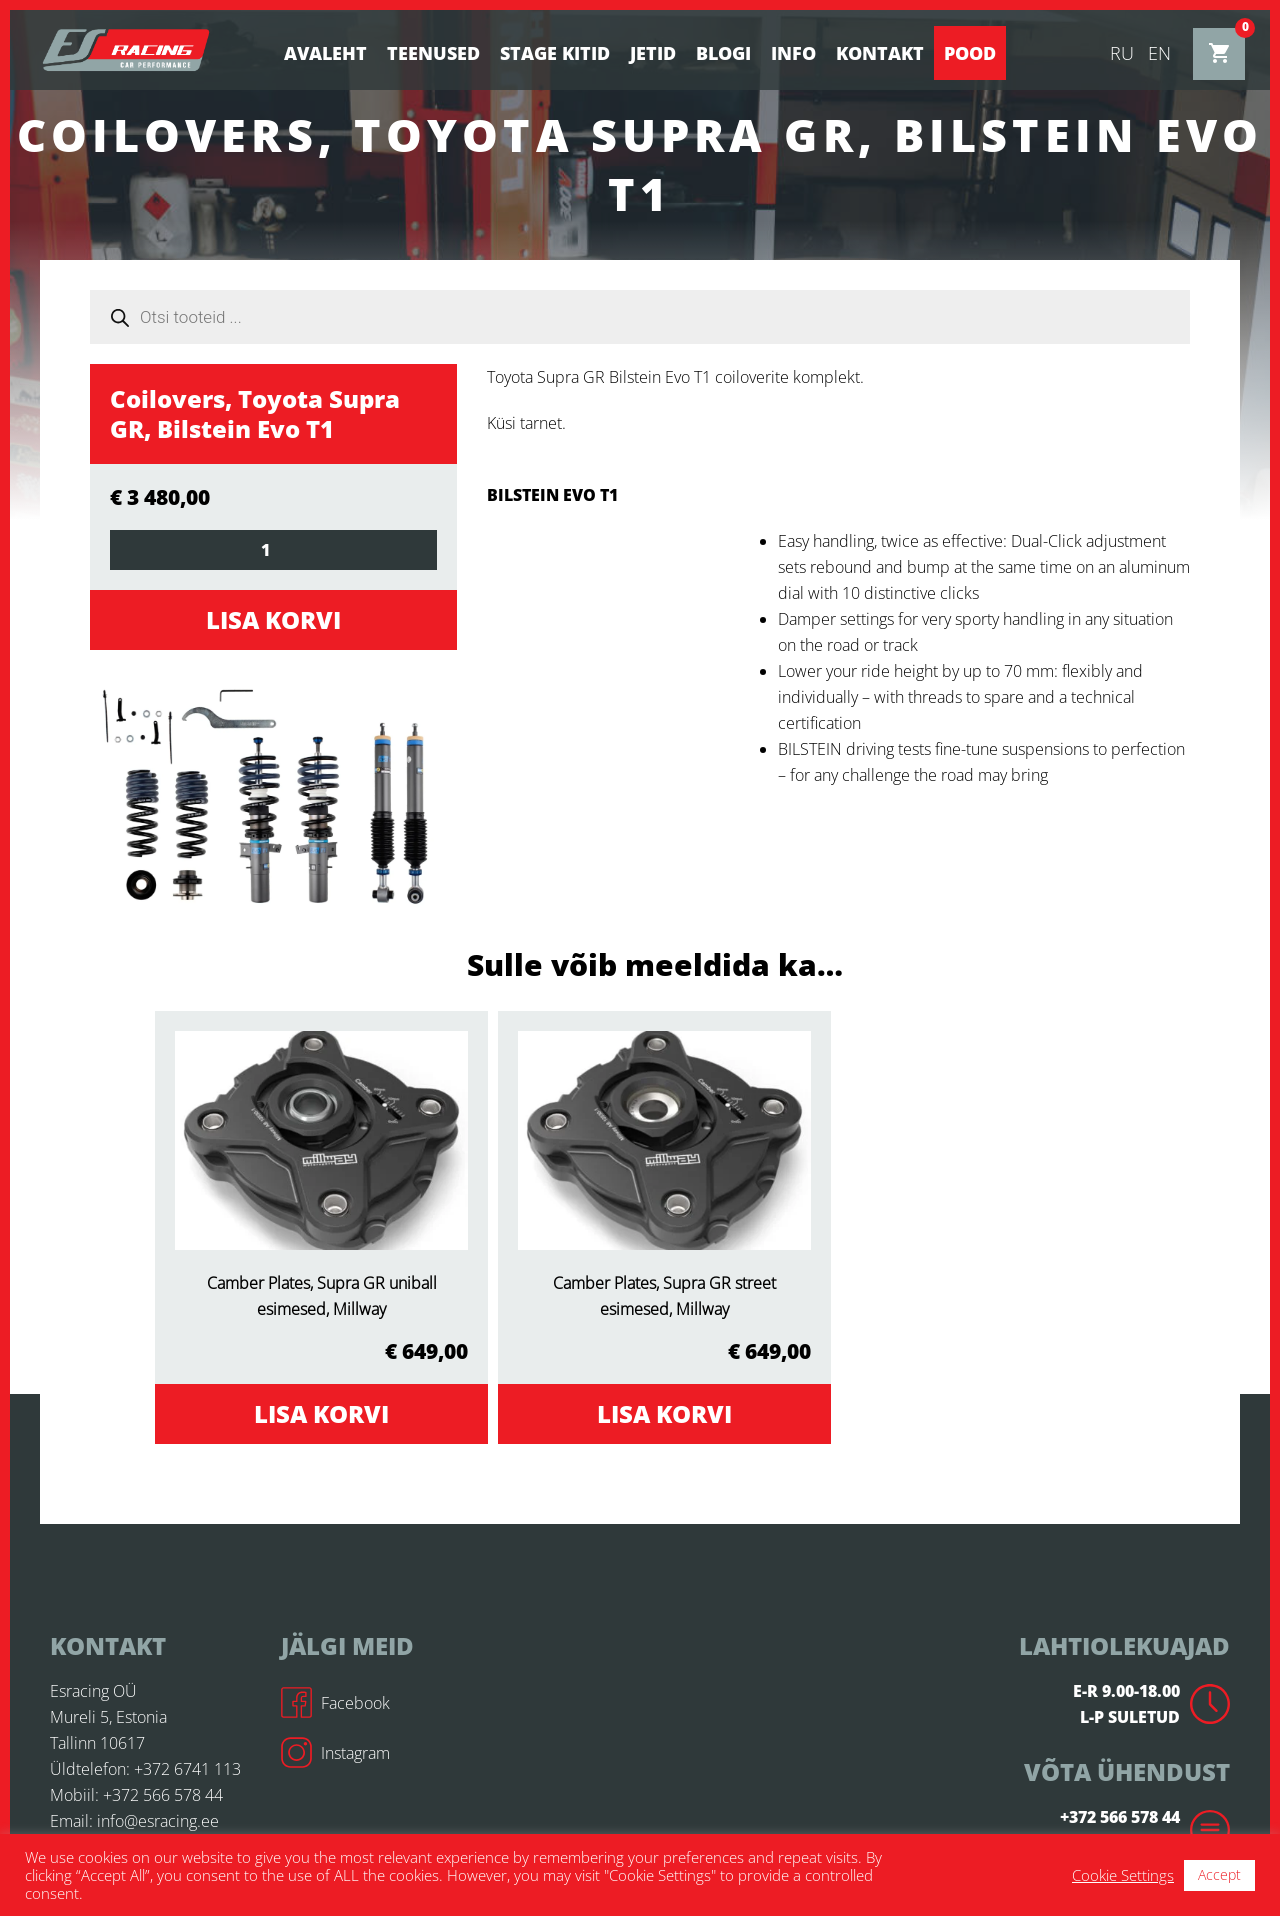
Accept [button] (1219, 1874)
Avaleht (325, 53)
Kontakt (880, 53)
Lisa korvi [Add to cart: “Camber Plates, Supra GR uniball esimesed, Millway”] (321, 1413)
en (1159, 53)
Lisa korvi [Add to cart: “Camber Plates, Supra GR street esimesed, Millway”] (664, 1413)
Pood (970, 53)
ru (1122, 53)
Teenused (433, 53)
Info (793, 53)
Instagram (335, 1753)
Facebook (335, 1703)
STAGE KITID (555, 53)
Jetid (653, 53)
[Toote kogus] (273, 550)
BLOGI (723, 53)
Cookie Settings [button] (1123, 1875)
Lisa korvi (273, 619)
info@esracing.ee (158, 1821)
